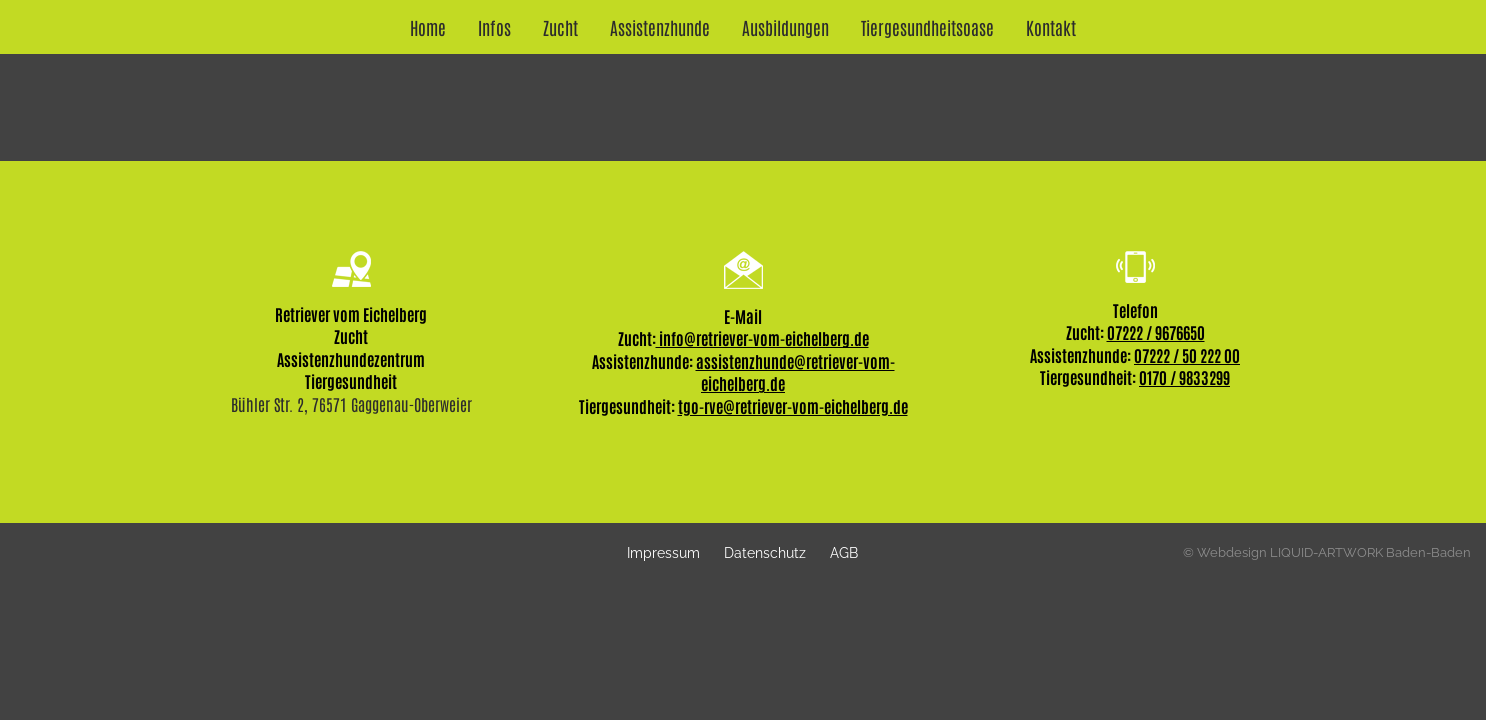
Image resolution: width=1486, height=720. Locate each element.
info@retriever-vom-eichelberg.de (762, 338)
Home (428, 27)
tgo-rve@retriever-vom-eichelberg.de (793, 406)
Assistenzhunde (660, 27)
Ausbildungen (785, 27)
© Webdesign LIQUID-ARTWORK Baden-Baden (1327, 552)
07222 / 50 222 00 (1187, 355)
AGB (844, 552)
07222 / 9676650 (1156, 332)
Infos (494, 27)
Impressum (663, 552)
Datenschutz (765, 552)
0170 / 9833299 (1184, 377)
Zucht (560, 27)
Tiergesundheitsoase (927, 27)
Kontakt (1051, 27)
